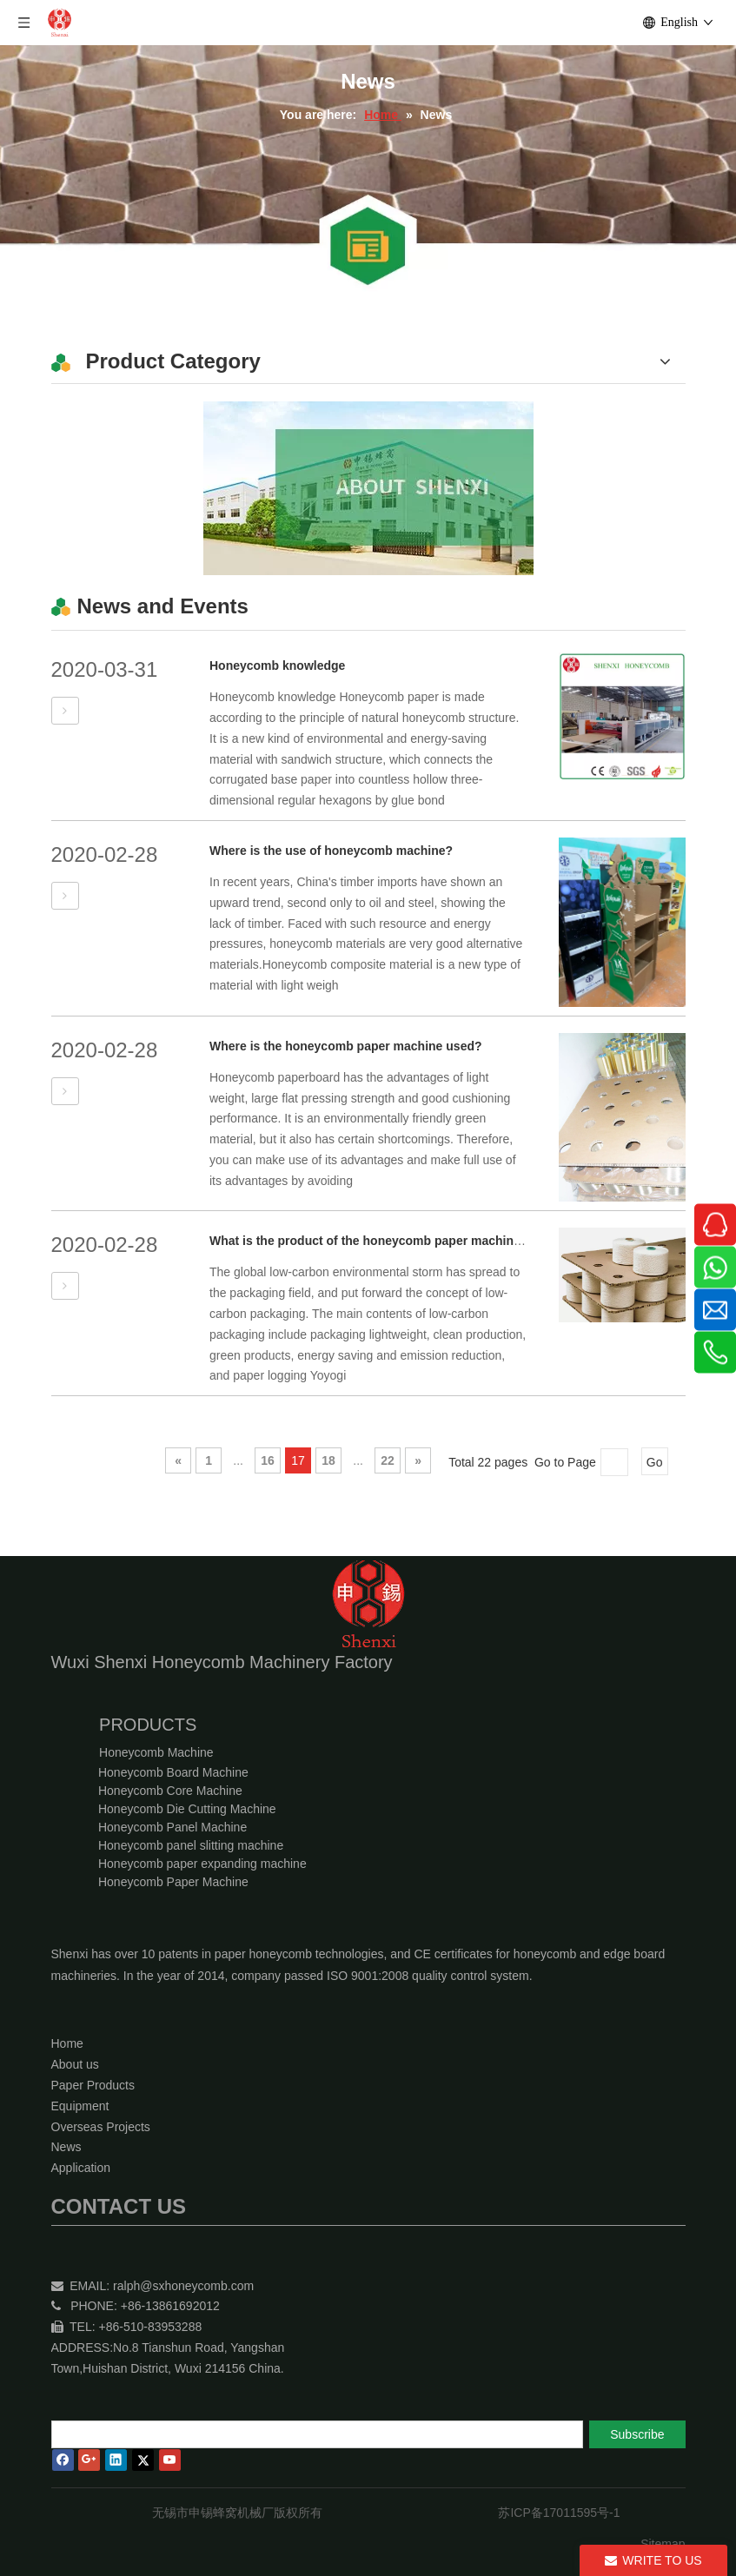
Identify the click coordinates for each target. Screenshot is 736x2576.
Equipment (80, 2106)
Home (67, 2043)
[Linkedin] (116, 2460)
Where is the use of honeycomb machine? (331, 851)
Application (81, 2168)
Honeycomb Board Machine (173, 1772)
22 (388, 1460)
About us (75, 2064)
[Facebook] (63, 2460)
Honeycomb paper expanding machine (202, 1864)
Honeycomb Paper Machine (173, 1882)
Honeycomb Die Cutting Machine (187, 1809)
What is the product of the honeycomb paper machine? (368, 1241)
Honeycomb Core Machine (170, 1791)
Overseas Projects (100, 2127)
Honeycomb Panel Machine (172, 1827)
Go (654, 1462)
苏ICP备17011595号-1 (559, 2513)
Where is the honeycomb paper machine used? (345, 1046)
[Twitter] (143, 2460)
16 (268, 1460)
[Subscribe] (637, 2434)
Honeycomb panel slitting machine (190, 1845)
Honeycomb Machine (156, 1752)
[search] (317, 2434)
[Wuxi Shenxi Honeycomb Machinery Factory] (368, 488)
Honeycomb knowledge (277, 665)
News (66, 2147)
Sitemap (662, 2544)
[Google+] (89, 2460)
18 (328, 1460)
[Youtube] (170, 2460)
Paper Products (93, 2085)
